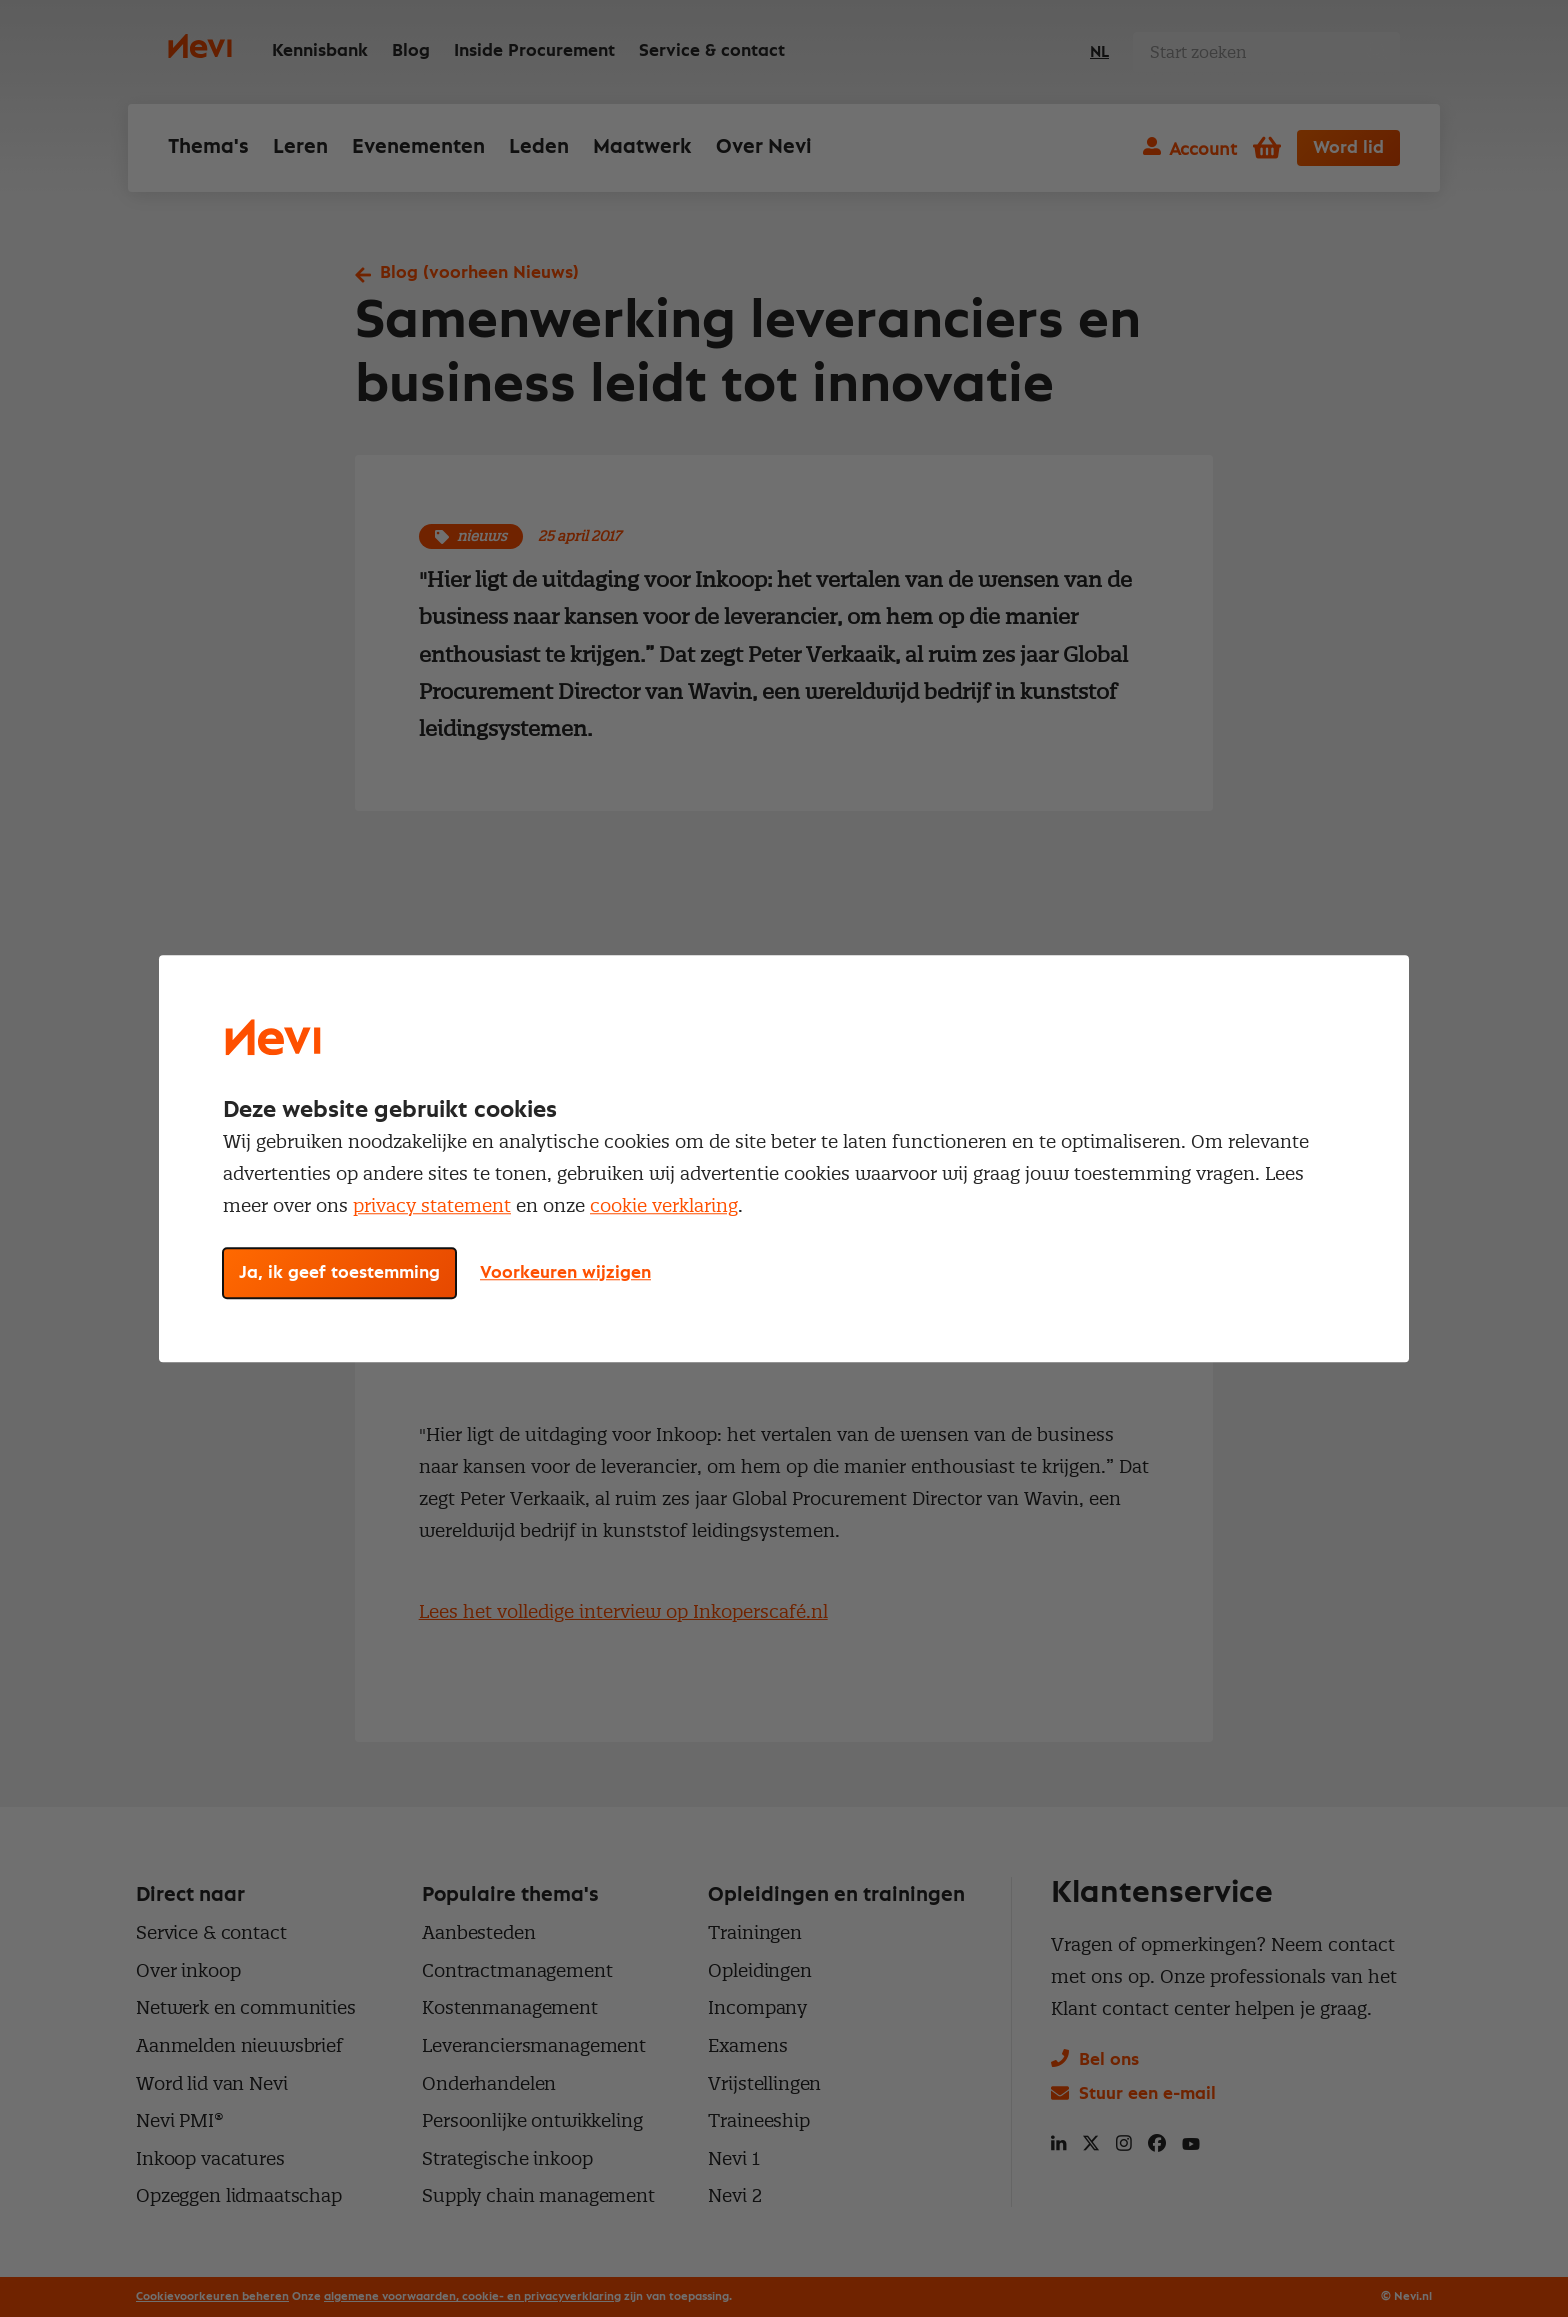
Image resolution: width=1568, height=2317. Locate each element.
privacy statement (432, 1205)
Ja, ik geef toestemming (339, 1273)
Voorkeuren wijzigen (565, 1273)
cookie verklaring (664, 1205)
